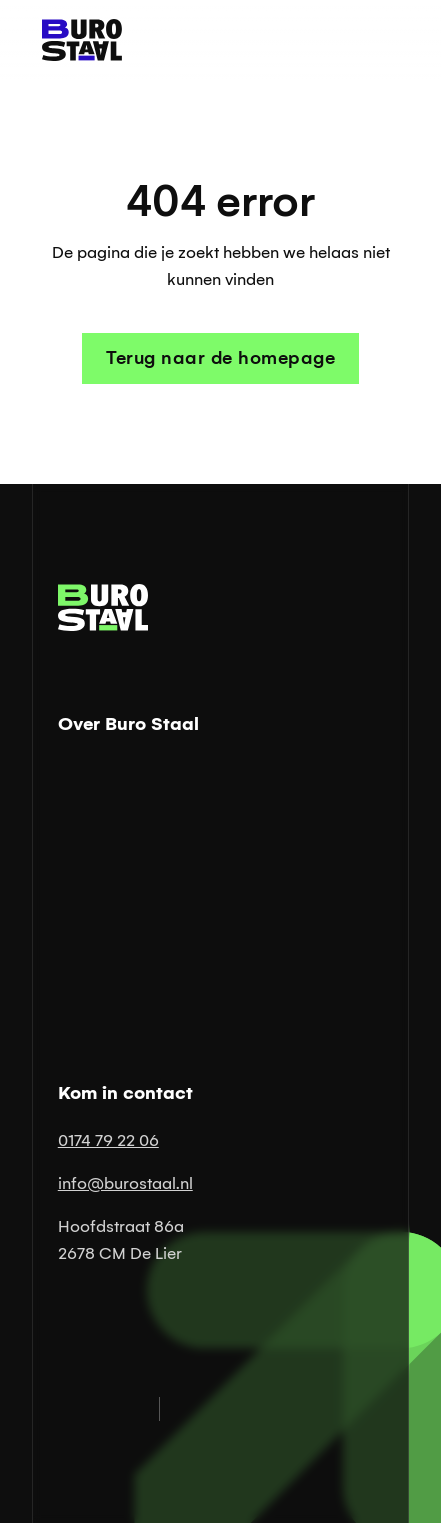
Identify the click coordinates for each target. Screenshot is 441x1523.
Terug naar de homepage (220, 358)
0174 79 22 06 (108, 1140)
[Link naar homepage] (77, 40)
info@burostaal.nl (125, 1183)
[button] (379, 40)
